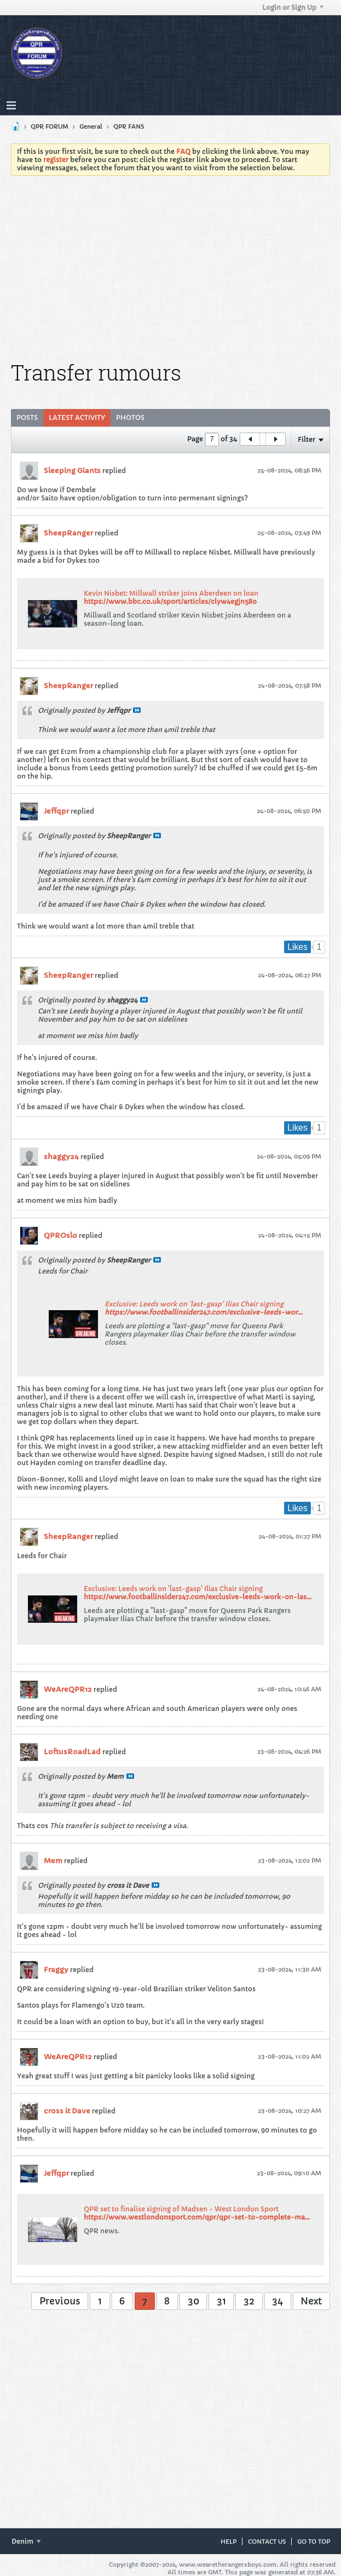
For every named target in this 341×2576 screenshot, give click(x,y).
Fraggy (56, 1969)
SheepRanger (68, 533)
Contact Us (267, 2541)
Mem (53, 1860)
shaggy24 (61, 1156)
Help (228, 2541)
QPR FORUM (49, 126)
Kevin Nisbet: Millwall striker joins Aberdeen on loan (171, 593)
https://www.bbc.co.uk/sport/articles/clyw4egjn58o (170, 601)
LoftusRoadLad (72, 1751)
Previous (59, 2301)
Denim (26, 2541)
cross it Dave (67, 2111)
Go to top (313, 2541)
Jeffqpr (56, 811)
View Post (137, 710)
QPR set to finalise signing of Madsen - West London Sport (181, 2209)
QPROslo (60, 1235)
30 (193, 2301)
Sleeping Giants (72, 470)
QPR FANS (128, 126)
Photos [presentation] (130, 417)
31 (221, 2301)
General (90, 126)
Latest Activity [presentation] (77, 417)
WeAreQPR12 (68, 1689)
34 (277, 2301)
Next (311, 2301)
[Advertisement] (178, 266)
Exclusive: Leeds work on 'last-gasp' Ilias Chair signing (194, 1304)
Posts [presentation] (27, 417)
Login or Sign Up (292, 7)
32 (249, 2301)
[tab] (27, 418)
